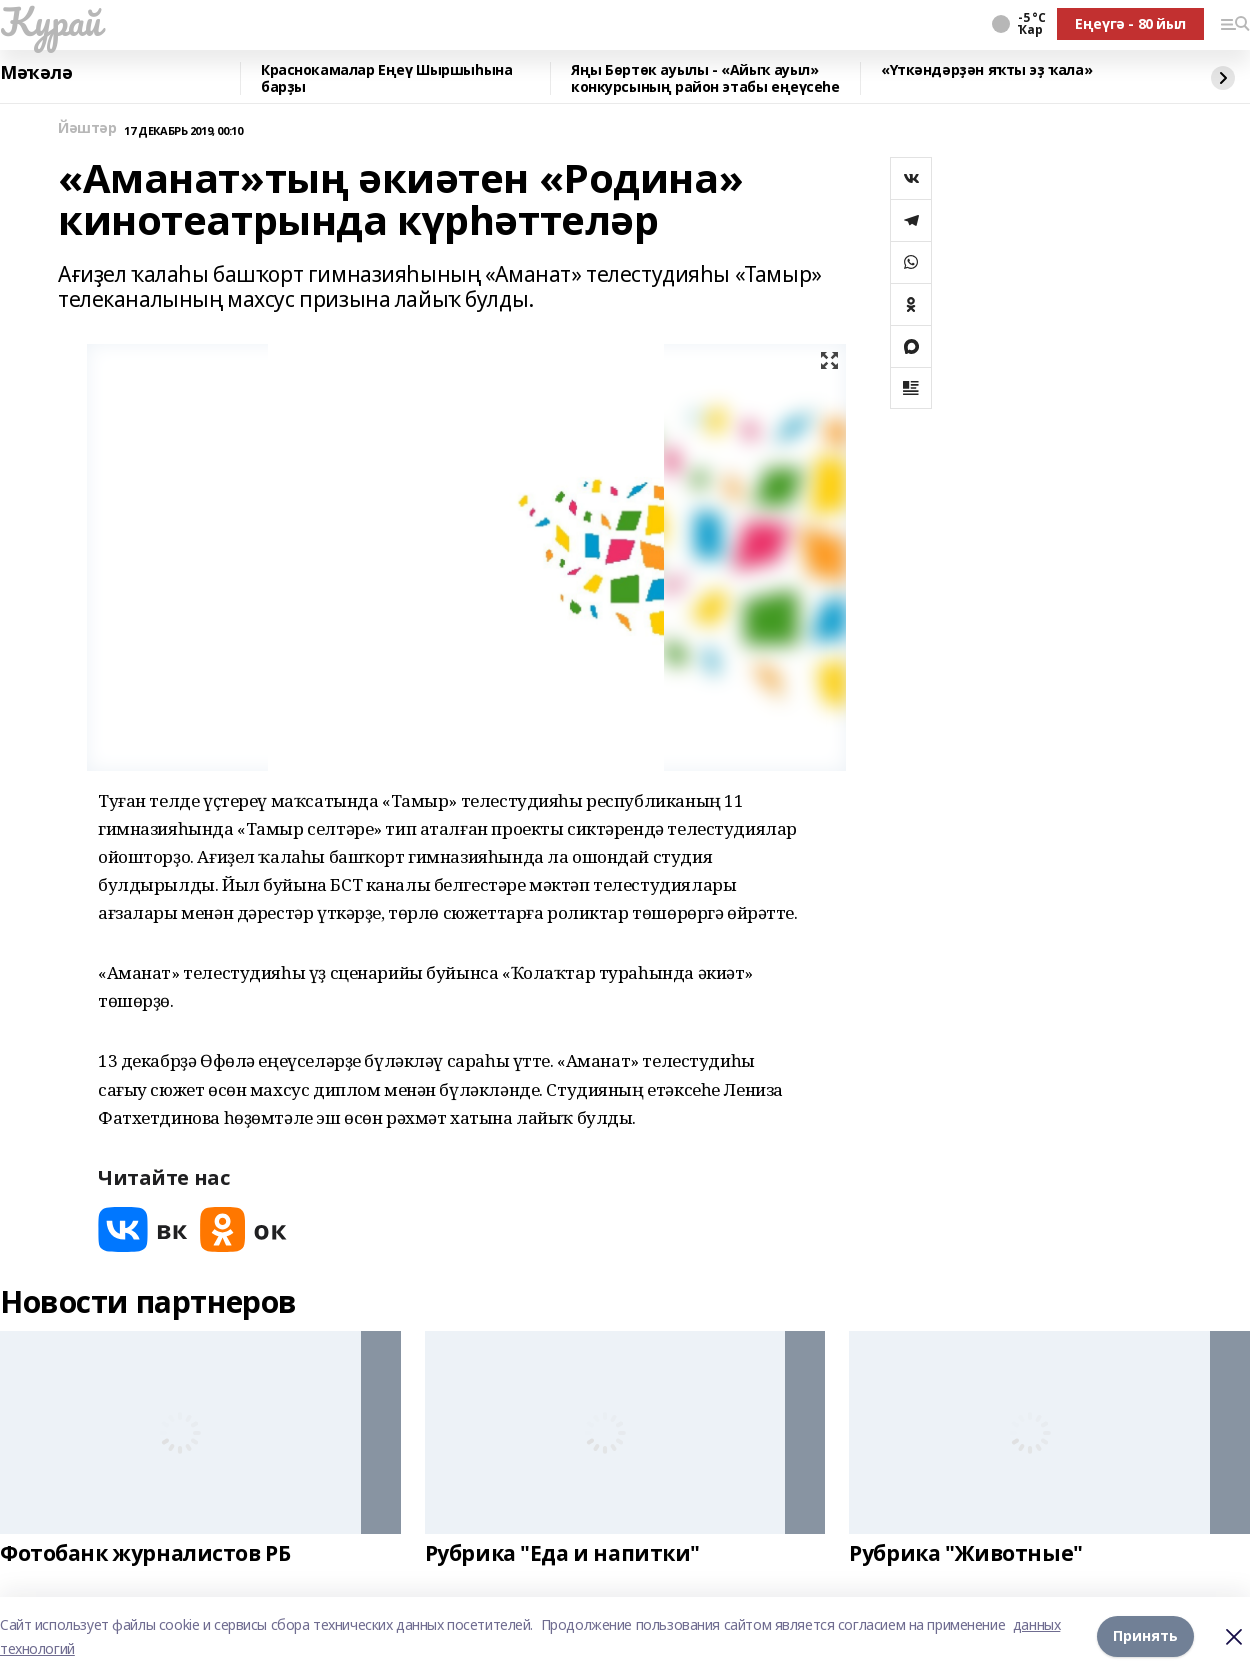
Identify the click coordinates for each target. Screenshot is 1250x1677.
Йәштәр (87, 128)
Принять (1145, 1636)
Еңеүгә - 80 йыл (1130, 23)
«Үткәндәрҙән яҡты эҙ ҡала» (986, 70)
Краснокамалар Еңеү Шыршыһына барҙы (386, 78)
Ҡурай (50, 21)
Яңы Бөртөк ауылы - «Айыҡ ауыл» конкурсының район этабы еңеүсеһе (705, 78)
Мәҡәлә (36, 73)
